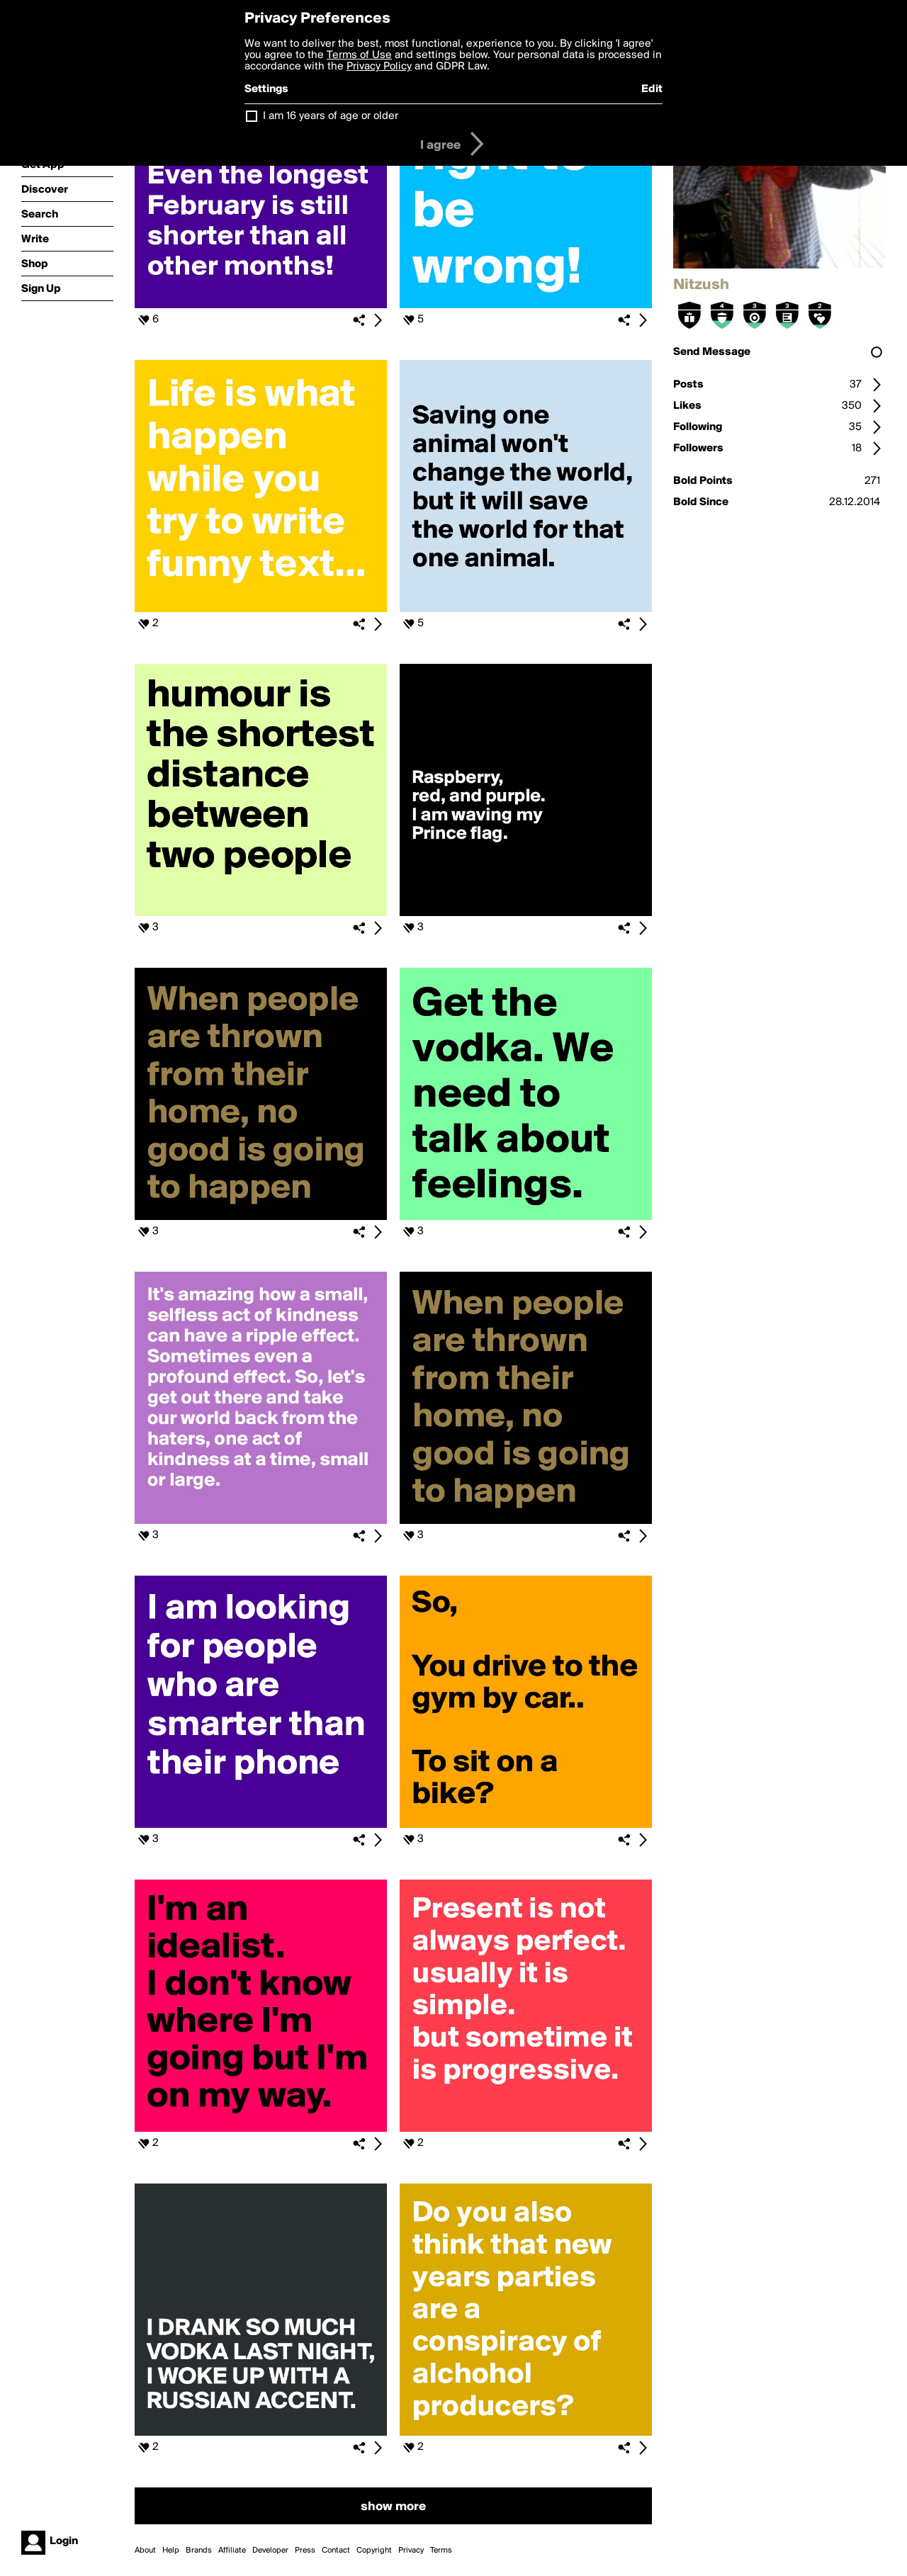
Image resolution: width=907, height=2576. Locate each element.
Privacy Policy (379, 66)
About (145, 2550)
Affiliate (232, 2550)
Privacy (411, 2550)
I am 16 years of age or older (330, 116)
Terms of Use (359, 55)
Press (305, 2550)
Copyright (374, 2550)
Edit (652, 89)
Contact (336, 2550)
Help (170, 2550)
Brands (199, 2550)
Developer (270, 2550)
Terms (441, 2550)
